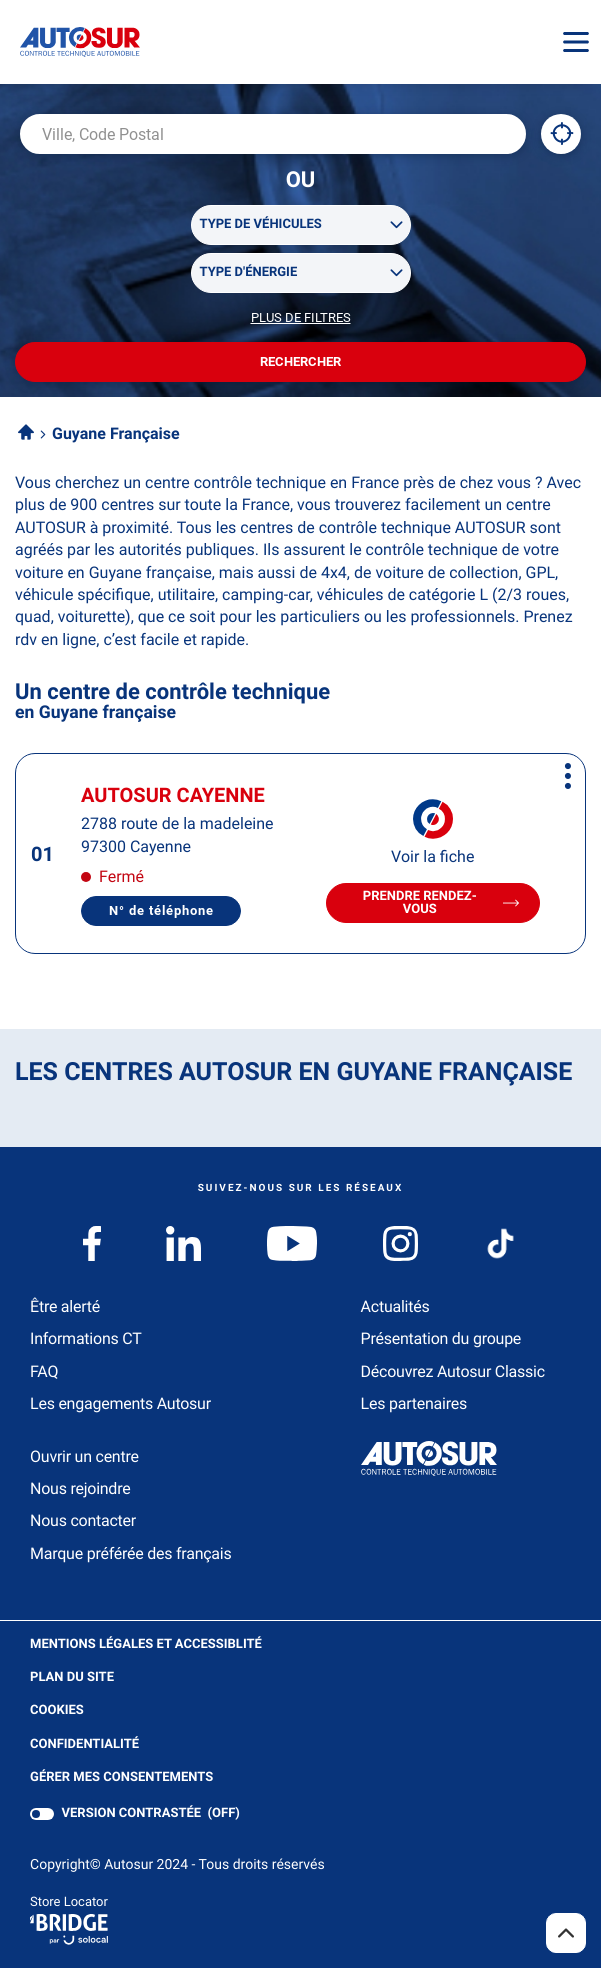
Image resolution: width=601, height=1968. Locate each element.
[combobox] (273, 134)
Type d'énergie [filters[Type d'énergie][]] (249, 272)
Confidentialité (84, 1745)
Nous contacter (83, 1520)
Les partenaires (414, 1403)
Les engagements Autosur (120, 1403)
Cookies (57, 1711)
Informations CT (85, 1338)
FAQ (44, 1371)
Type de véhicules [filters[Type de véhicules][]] (261, 224)
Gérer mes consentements (121, 1777)
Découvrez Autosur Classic (453, 1371)
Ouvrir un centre (84, 1456)
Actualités (395, 1306)
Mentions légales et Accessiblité (146, 1645)
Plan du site (72, 1677)
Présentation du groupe (441, 1338)
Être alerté (65, 1306)
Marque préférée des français (130, 1553)
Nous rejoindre (80, 1488)
